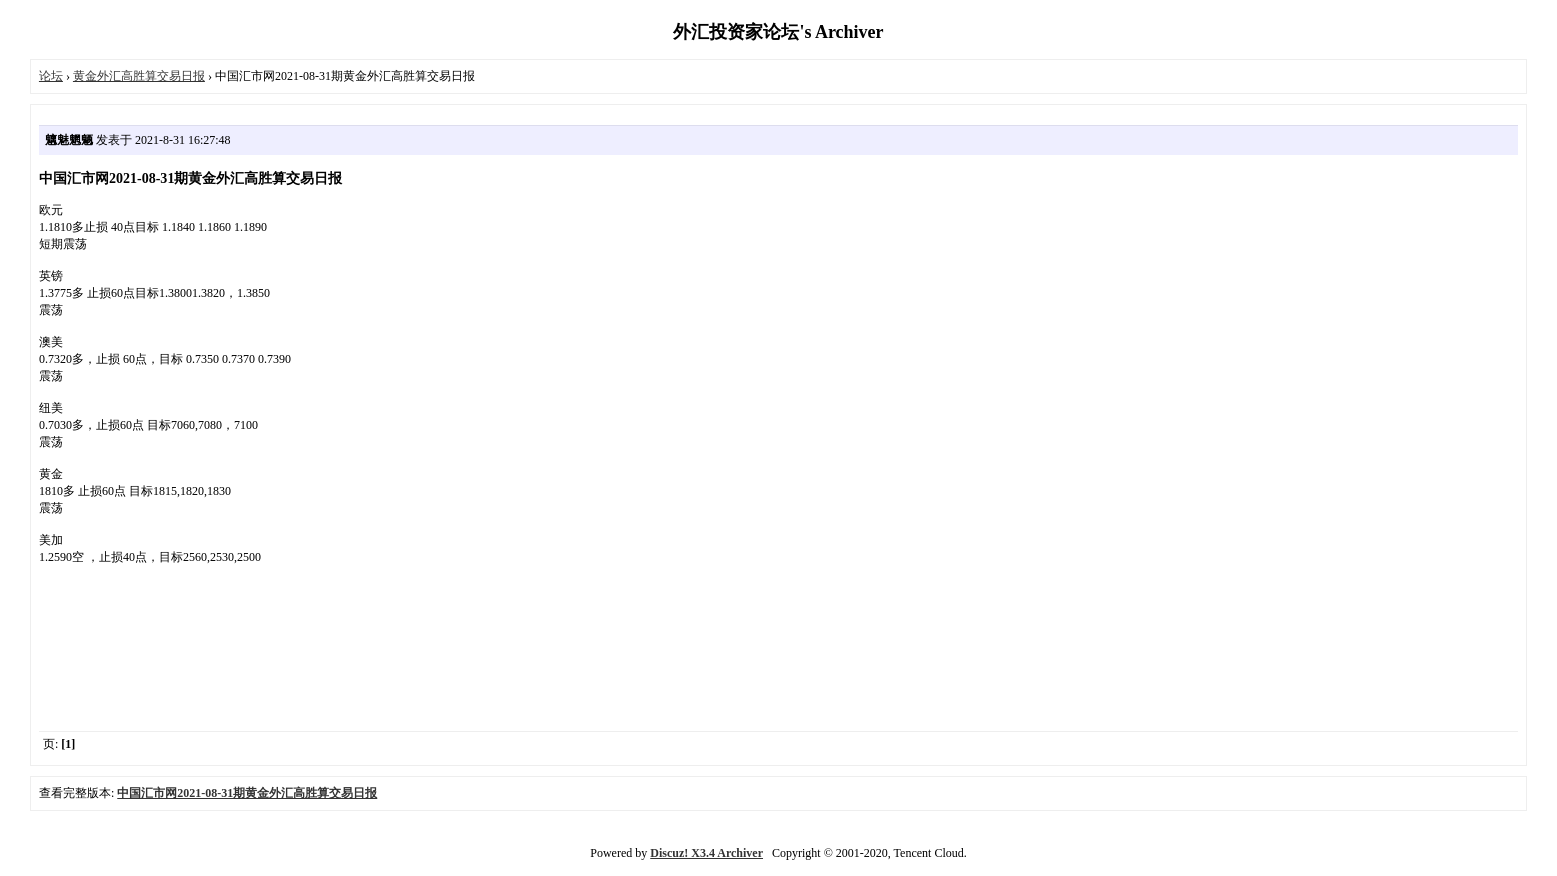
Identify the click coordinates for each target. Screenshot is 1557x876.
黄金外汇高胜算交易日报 (139, 76)
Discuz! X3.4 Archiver (706, 853)
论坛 (51, 76)
